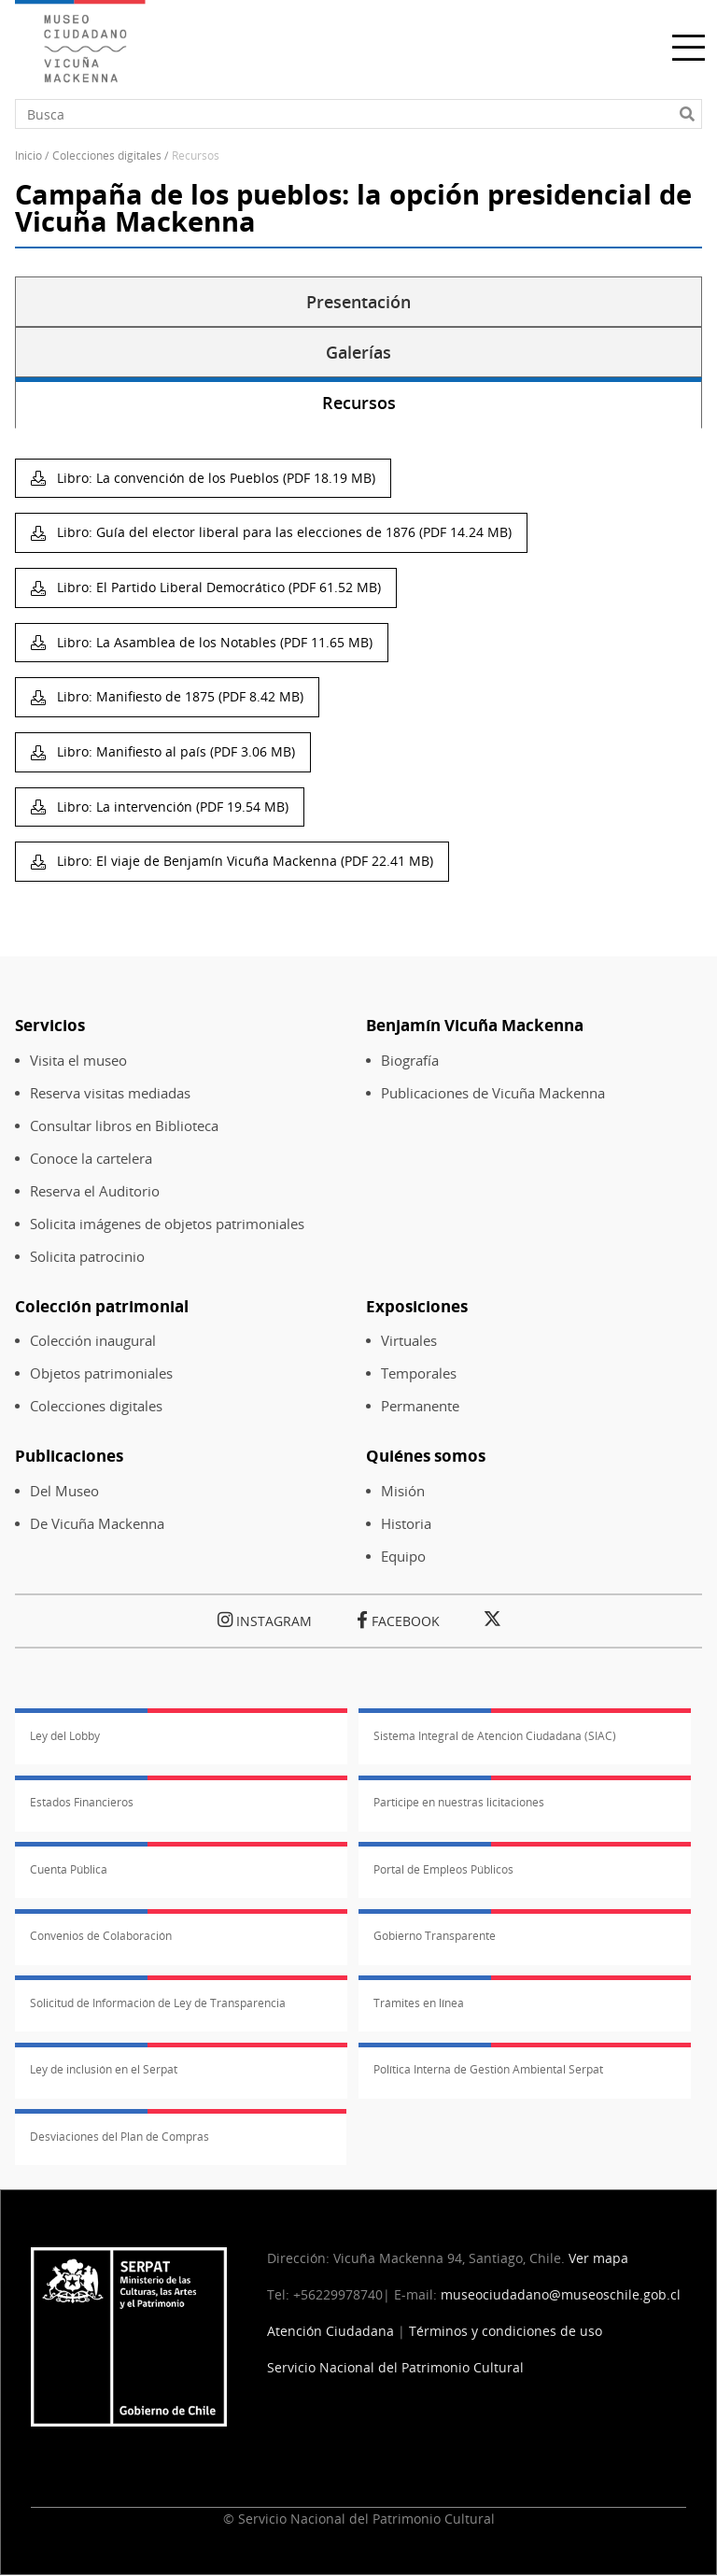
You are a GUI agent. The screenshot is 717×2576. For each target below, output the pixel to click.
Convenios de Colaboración (101, 1936)
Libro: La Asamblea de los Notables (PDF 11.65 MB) (213, 642)
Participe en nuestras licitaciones (458, 1802)
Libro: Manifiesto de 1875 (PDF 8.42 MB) (178, 696)
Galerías (358, 352)
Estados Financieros (82, 1802)
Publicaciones (69, 1455)
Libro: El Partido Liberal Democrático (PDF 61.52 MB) (217, 587)
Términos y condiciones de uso (505, 2331)
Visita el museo (78, 1060)
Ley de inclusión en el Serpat (103, 2069)
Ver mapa (598, 2258)
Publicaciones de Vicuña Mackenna (493, 1093)
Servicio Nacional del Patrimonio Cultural (395, 2367)
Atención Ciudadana (330, 2331)
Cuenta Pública (68, 1869)
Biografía (410, 1060)
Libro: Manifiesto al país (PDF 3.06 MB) (174, 751)
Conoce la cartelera (91, 1159)
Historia (406, 1524)
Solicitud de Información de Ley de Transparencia (158, 2003)
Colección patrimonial (102, 1306)
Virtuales (409, 1341)
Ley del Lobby (65, 1736)
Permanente (420, 1406)
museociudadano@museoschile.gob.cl (562, 2294)
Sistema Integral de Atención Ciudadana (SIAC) (494, 1736)
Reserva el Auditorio (95, 1191)
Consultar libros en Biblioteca (124, 1126)
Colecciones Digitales (107, 155)
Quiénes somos (425, 1455)
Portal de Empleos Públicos (443, 1869)
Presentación (358, 301)
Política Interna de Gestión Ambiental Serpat (488, 2069)
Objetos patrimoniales (101, 1373)
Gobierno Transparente (434, 1936)
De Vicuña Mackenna (97, 1524)
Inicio (28, 155)
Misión (403, 1491)
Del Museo (64, 1491)
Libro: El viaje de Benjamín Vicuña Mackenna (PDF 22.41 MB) (243, 861)
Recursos (359, 402)
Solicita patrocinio (87, 1257)
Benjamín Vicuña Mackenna (474, 1025)
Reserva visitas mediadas (110, 1093)
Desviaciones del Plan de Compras (119, 2137)
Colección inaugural (93, 1341)
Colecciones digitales (96, 1406)
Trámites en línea (418, 2003)
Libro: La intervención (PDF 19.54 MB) (170, 806)
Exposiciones (417, 1306)
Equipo (403, 1556)
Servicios (50, 1025)
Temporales (419, 1373)
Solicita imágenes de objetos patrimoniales (167, 1224)
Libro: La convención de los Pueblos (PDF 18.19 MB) (214, 478)
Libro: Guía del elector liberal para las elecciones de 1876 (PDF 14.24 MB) (282, 532)
